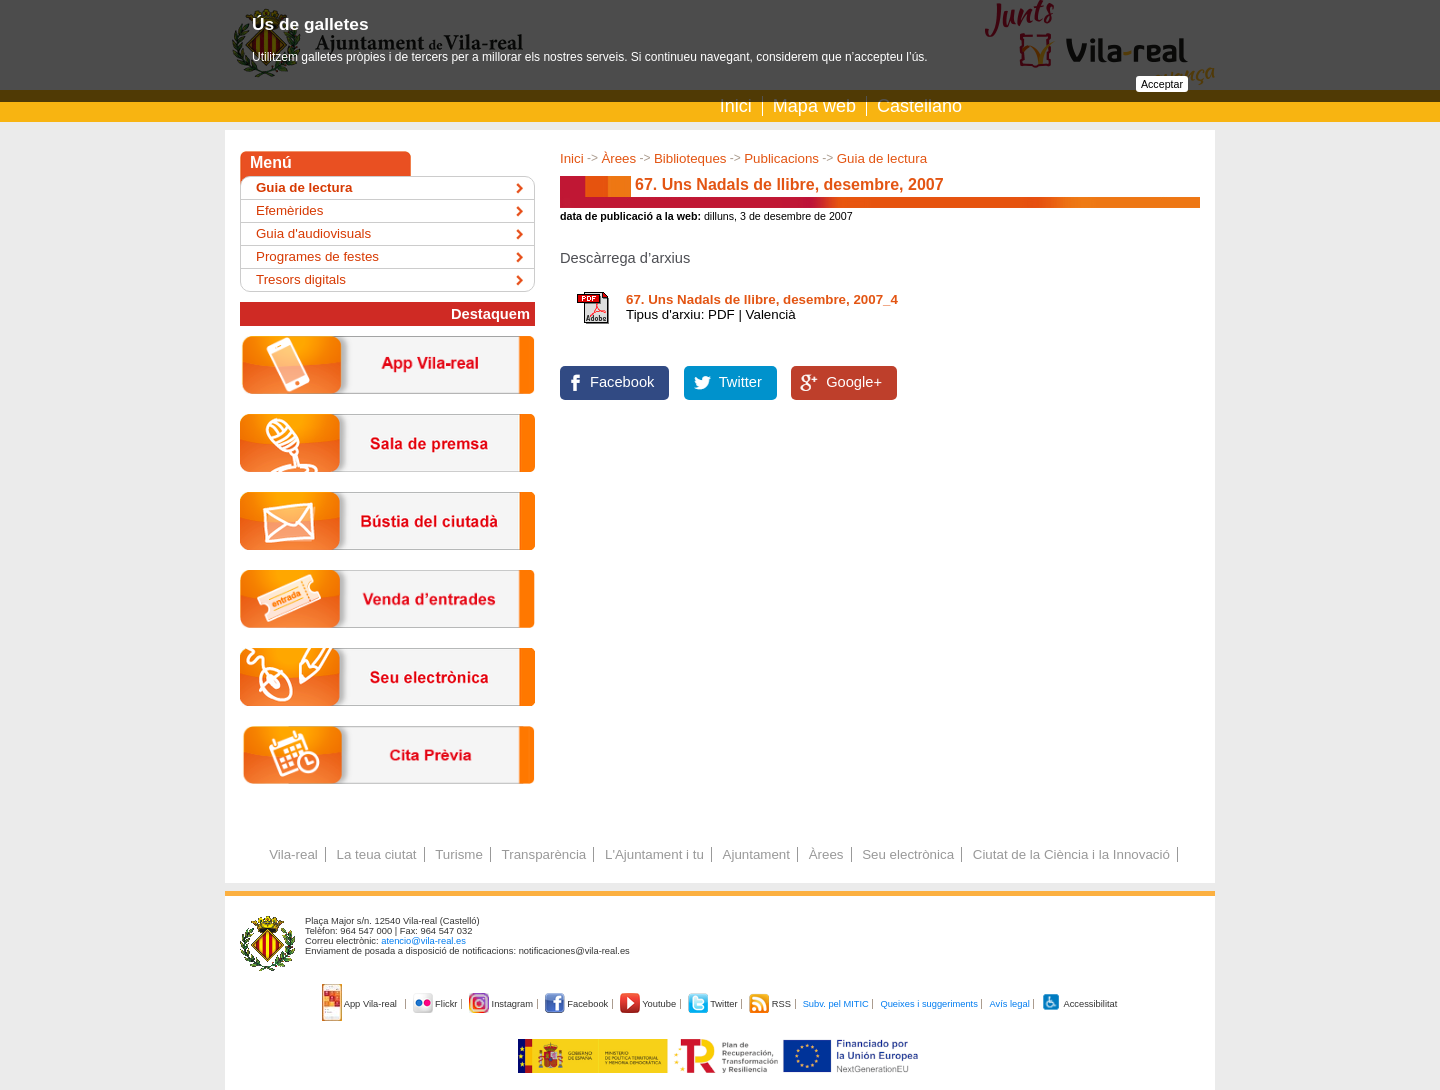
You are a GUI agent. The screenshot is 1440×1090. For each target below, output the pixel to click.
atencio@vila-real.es (423, 941)
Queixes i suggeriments (928, 1004)
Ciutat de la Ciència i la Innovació (1071, 854)
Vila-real (293, 854)
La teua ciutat (376, 854)
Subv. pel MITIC (836, 1004)
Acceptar (1162, 84)
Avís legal (1009, 1004)
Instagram (502, 1004)
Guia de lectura (882, 158)
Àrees (618, 158)
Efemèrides (289, 210)
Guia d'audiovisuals (313, 233)
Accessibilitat (1079, 1004)
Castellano (919, 106)
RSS (771, 1004)
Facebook (622, 382)
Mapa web (814, 106)
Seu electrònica (908, 854)
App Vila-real (361, 1004)
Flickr (436, 1004)
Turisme (459, 854)
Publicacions (781, 158)
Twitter (740, 382)
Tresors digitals (301, 279)
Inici (736, 106)
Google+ (854, 382)
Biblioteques (690, 158)
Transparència (544, 854)
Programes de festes (317, 256)
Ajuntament (756, 854)
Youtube (649, 1004)
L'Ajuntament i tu (654, 854)
